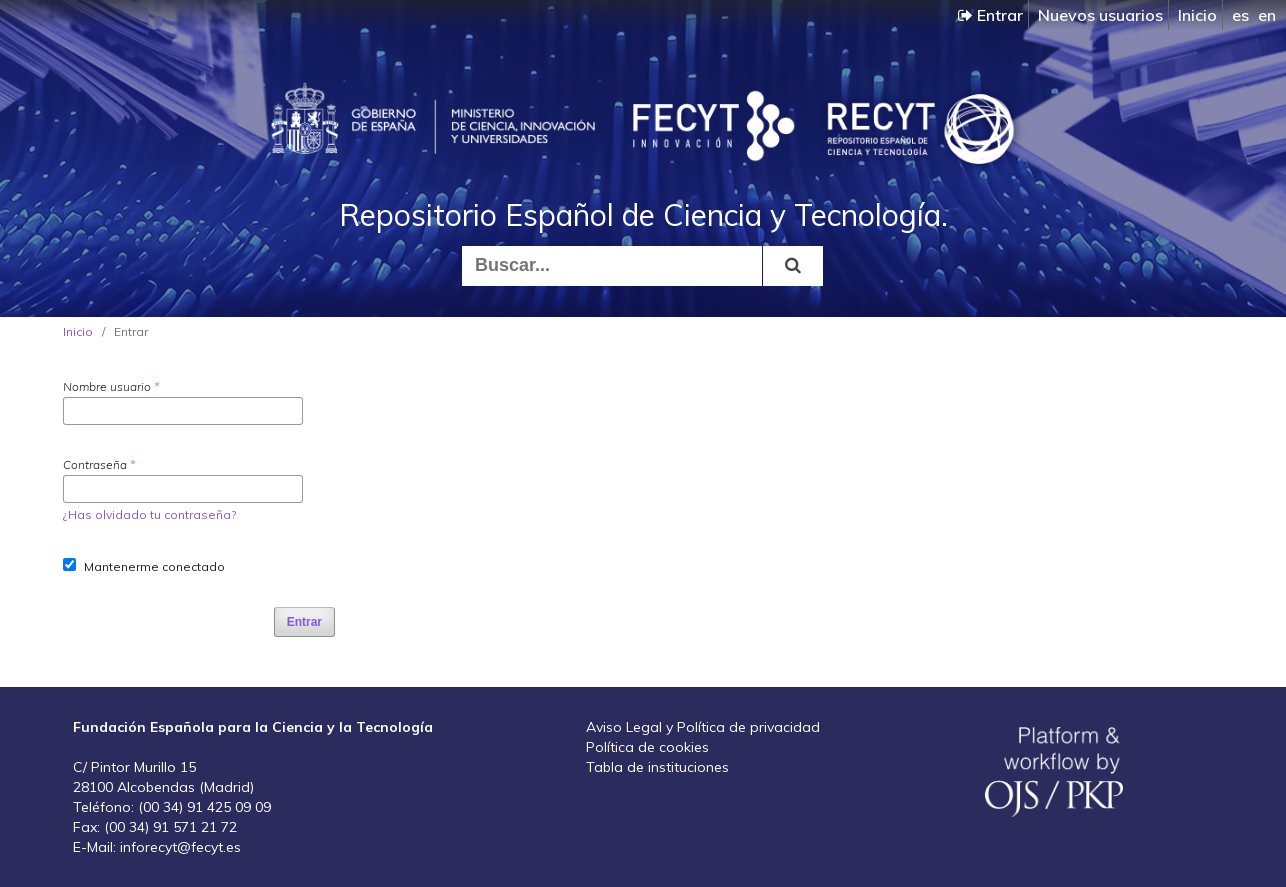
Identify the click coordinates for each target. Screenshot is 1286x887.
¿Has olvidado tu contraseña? (149, 514)
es (1240, 15)
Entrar (990, 15)
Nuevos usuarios (1100, 15)
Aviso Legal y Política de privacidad (703, 727)
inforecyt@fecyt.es (180, 847)
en (1267, 15)
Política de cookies (647, 747)
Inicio (1197, 15)
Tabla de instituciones (657, 767)
